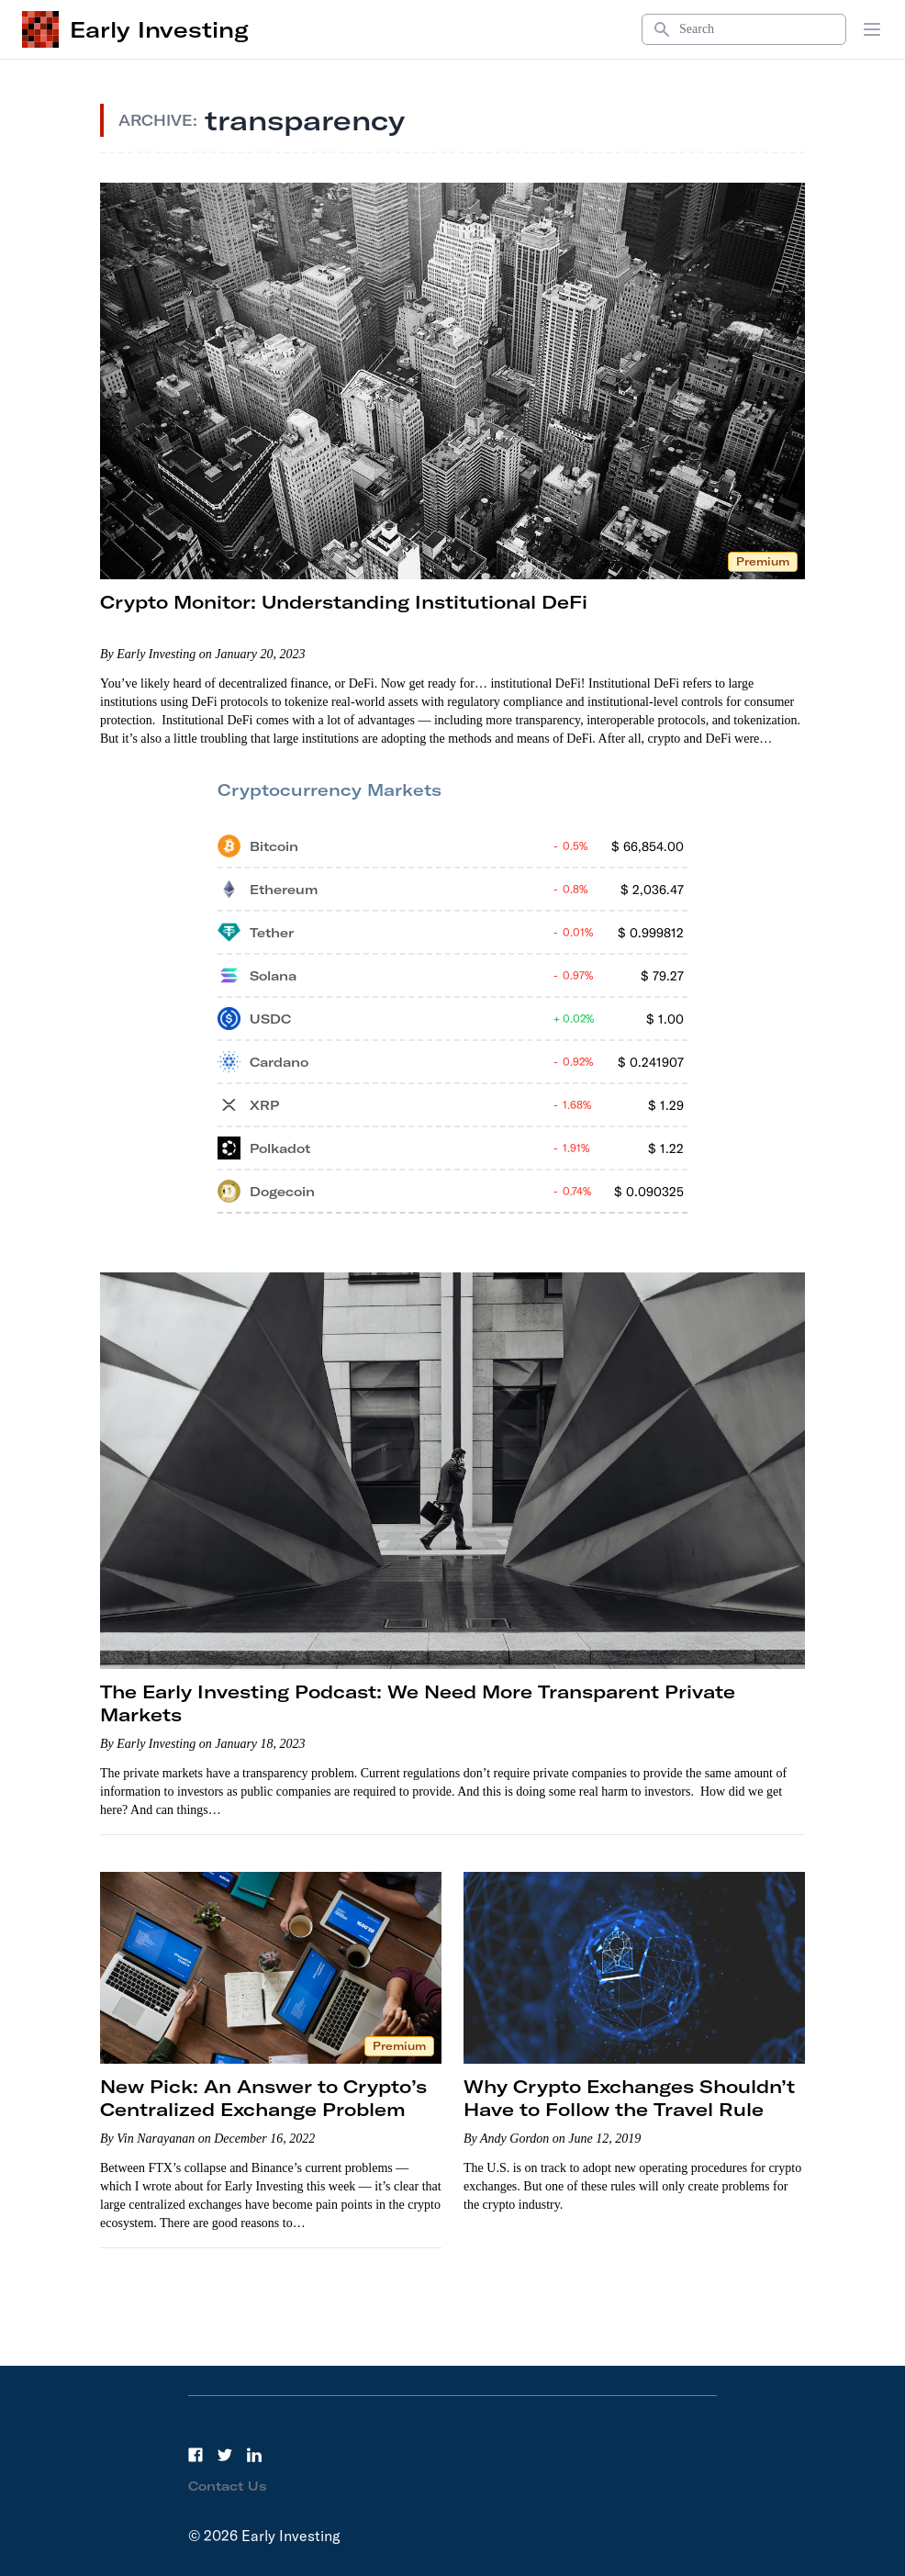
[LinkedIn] (254, 2454)
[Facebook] (195, 2454)
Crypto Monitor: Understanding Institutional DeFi (343, 601)
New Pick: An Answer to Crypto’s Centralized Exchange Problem (263, 2098)
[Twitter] (225, 2454)
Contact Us (227, 2486)
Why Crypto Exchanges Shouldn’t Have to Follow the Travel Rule (629, 2098)
